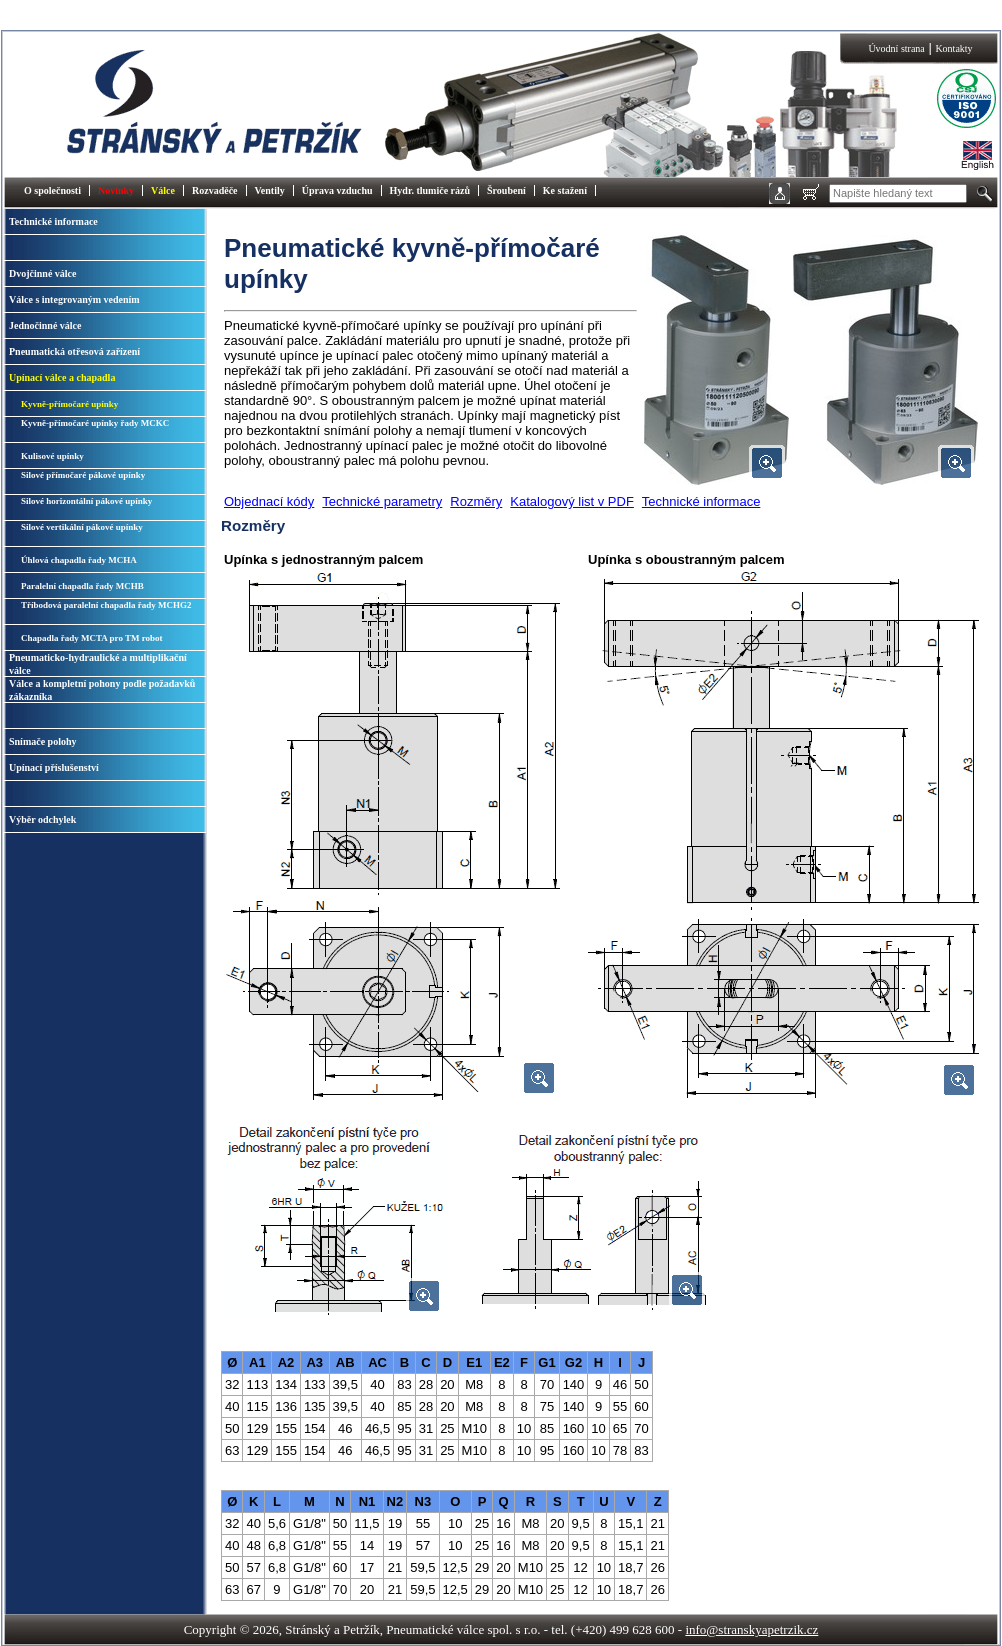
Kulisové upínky (52, 456)
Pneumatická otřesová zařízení (74, 351)
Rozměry (476, 501)
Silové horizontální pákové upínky (86, 501)
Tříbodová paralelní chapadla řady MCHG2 (106, 605)
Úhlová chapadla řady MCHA (79, 560)
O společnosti (52, 190)
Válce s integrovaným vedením (74, 299)
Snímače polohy (43, 741)
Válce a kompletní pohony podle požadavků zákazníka (102, 690)
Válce (163, 190)
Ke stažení (565, 190)
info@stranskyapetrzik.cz (751, 1629)
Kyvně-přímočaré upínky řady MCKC (95, 423)
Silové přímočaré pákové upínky (83, 475)
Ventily (270, 190)
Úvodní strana (896, 48)
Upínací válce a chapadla (62, 377)
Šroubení (506, 190)
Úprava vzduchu (337, 190)
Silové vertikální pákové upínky (82, 527)
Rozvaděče (215, 190)
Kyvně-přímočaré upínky (69, 404)
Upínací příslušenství (54, 767)
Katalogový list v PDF (572, 501)
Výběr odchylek (42, 819)
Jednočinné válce (45, 325)
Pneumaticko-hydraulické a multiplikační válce (98, 664)
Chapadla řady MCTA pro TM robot (92, 638)
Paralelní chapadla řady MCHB (82, 586)
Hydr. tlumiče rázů (430, 190)
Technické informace (53, 221)
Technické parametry (382, 501)
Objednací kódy (269, 501)
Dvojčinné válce (43, 273)
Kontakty (953, 48)
